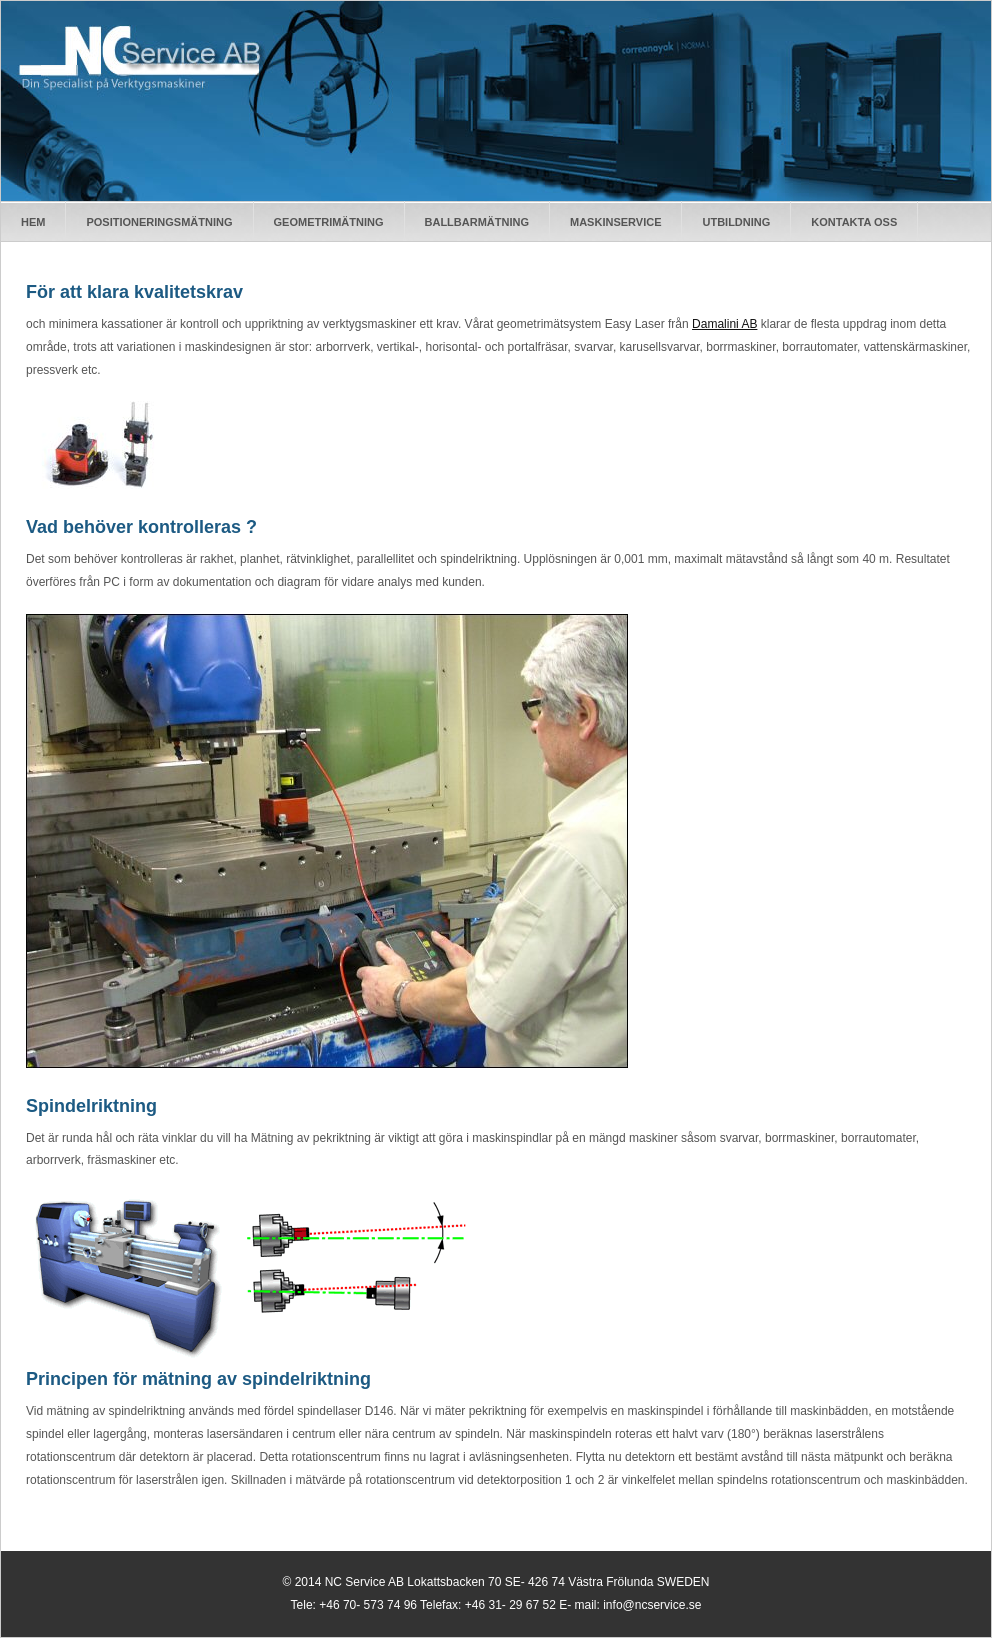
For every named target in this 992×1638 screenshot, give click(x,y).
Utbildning (736, 222)
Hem (33, 222)
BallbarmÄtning (477, 222)
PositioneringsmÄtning (159, 222)
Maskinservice (615, 222)
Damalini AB (724, 324)
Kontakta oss (854, 222)
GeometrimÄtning (329, 222)
